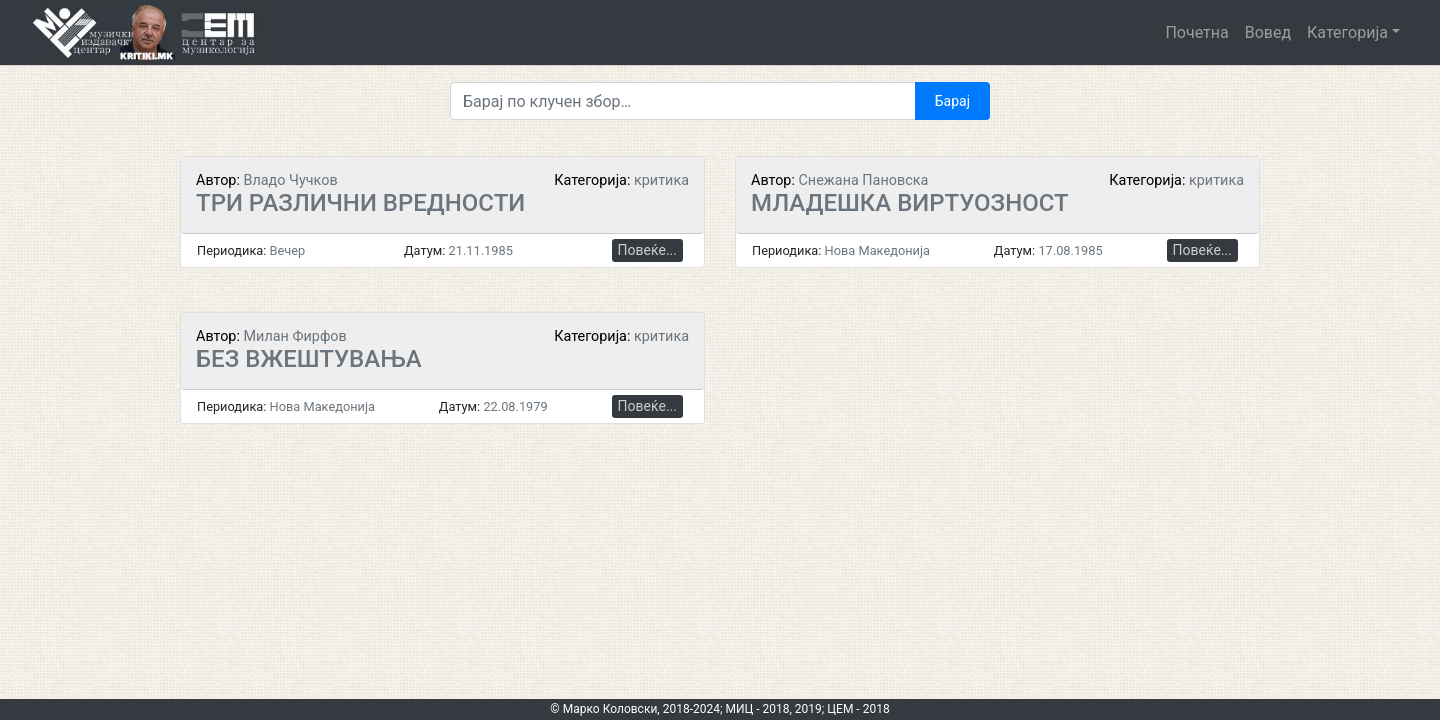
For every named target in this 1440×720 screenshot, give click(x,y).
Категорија (1347, 32)
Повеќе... (647, 250)
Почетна (1196, 32)
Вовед (1268, 32)
